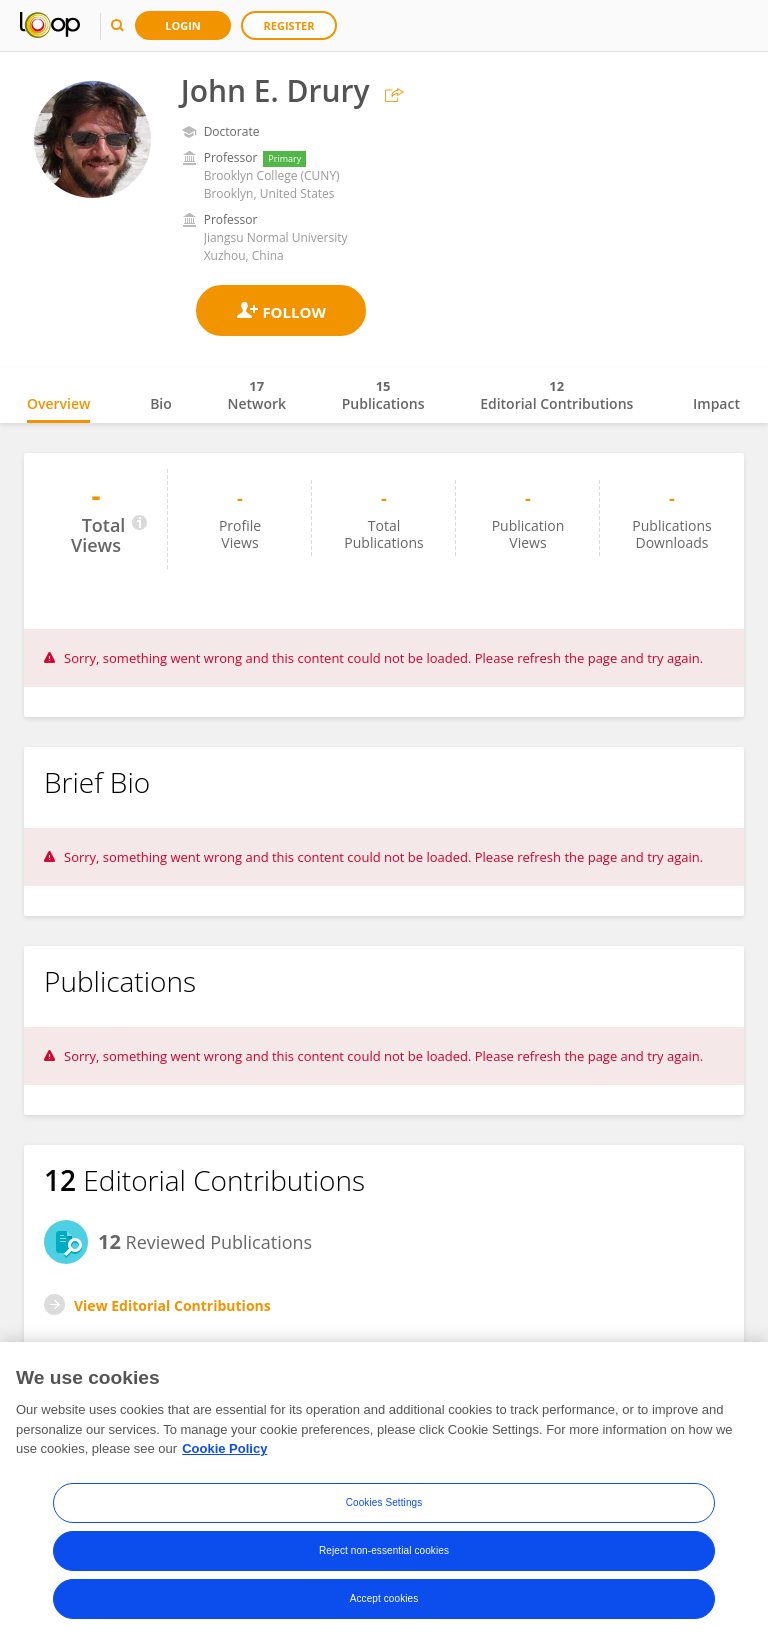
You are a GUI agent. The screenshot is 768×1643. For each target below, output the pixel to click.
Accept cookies (384, 1599)
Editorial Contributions (556, 395)
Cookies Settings (384, 1503)
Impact (716, 403)
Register (289, 25)
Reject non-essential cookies (384, 1551)
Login (183, 25)
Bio (161, 403)
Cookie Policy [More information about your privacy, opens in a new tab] (224, 1449)
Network (256, 395)
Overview (58, 403)
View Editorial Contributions (172, 1305)
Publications (383, 395)
